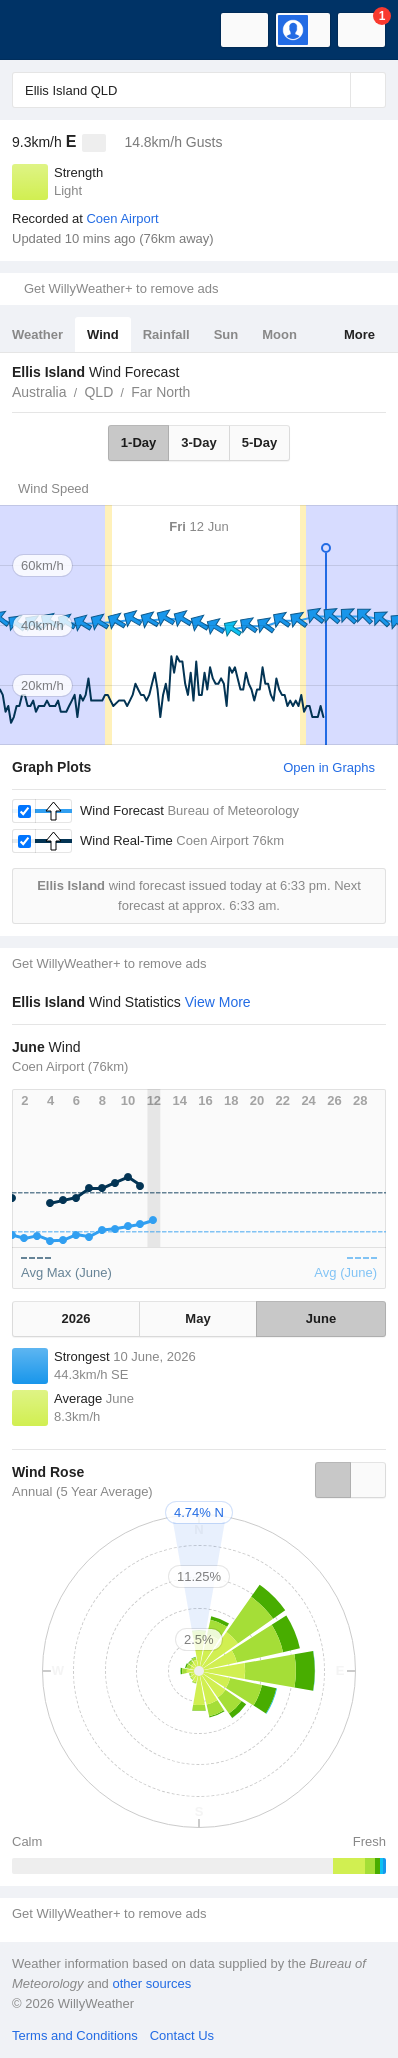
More (359, 334)
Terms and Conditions (75, 2035)
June (321, 1318)
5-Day (259, 442)
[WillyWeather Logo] (45, 30)
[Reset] (333, 90)
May (197, 1318)
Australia (39, 392)
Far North (160, 392)
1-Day (138, 442)
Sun (226, 334)
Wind (103, 334)
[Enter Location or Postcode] (199, 90)
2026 (76, 1318)
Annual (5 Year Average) (82, 1491)
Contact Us (182, 2035)
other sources (151, 1983)
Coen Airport (122, 218)
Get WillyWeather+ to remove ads (121, 288)
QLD (98, 392)
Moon (279, 334)
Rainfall (166, 334)
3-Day (198, 442)
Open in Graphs (329, 767)
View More (218, 1002)
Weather (37, 334)
